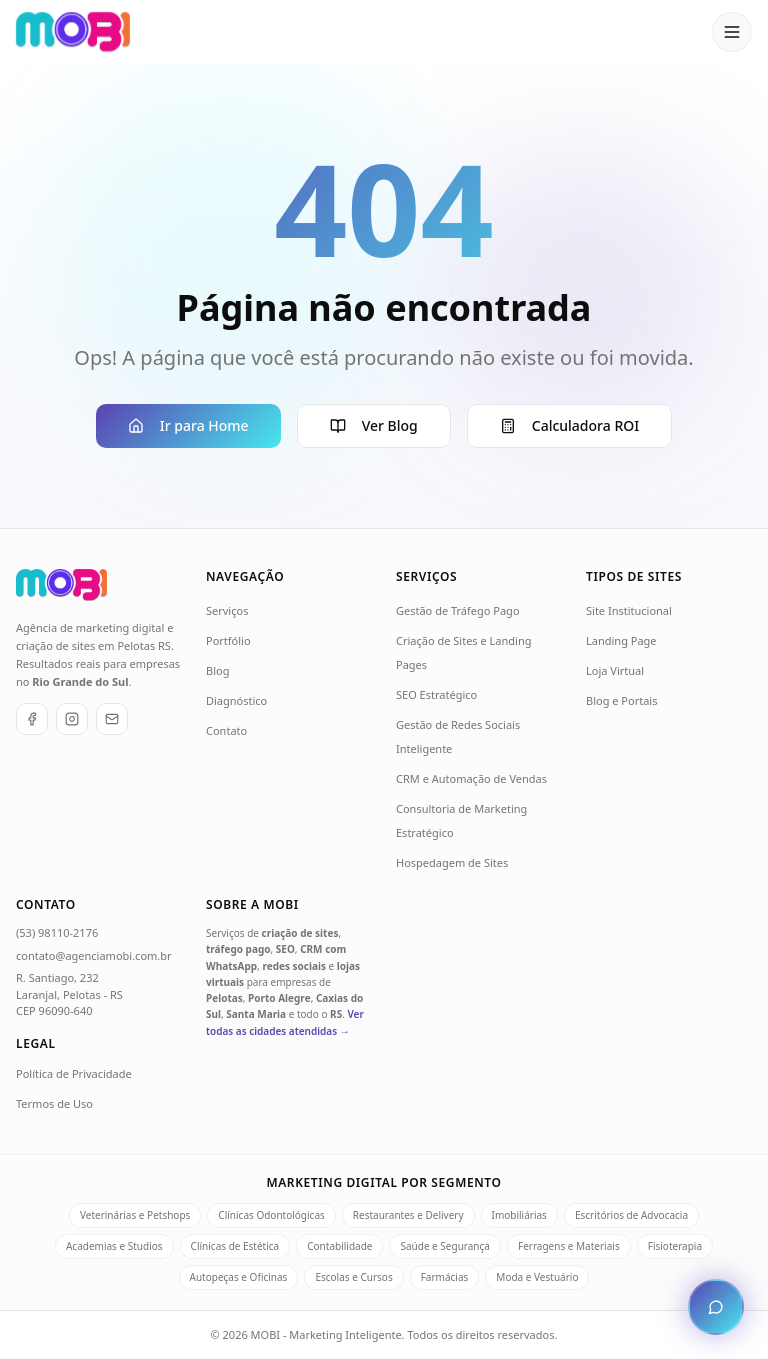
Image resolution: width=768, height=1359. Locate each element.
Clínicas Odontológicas (271, 1215)
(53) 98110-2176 (57, 932)
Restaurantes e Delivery (408, 1215)
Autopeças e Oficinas (239, 1277)
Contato (226, 730)
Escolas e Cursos (353, 1277)
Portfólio (228, 640)
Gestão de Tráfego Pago (458, 610)
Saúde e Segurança (445, 1246)
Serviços (227, 610)
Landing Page (621, 640)
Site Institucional (629, 610)
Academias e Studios (114, 1246)
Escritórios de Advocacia (631, 1215)
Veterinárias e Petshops (135, 1215)
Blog (217, 670)
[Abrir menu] (732, 32)
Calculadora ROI (569, 425)
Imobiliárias (519, 1215)
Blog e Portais (621, 700)
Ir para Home (188, 425)
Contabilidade (339, 1246)
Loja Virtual (615, 670)
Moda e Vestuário (537, 1277)
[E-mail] (112, 719)
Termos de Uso (54, 1103)
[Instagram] (72, 719)
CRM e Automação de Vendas (471, 778)
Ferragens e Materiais (569, 1246)
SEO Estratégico (436, 694)
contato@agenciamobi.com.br (94, 955)
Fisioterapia (675, 1246)
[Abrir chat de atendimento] (716, 1307)
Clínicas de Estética (235, 1246)
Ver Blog (374, 425)
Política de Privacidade (74, 1073)
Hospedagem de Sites (452, 862)
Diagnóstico (236, 700)
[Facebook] (32, 719)
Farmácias (445, 1277)
